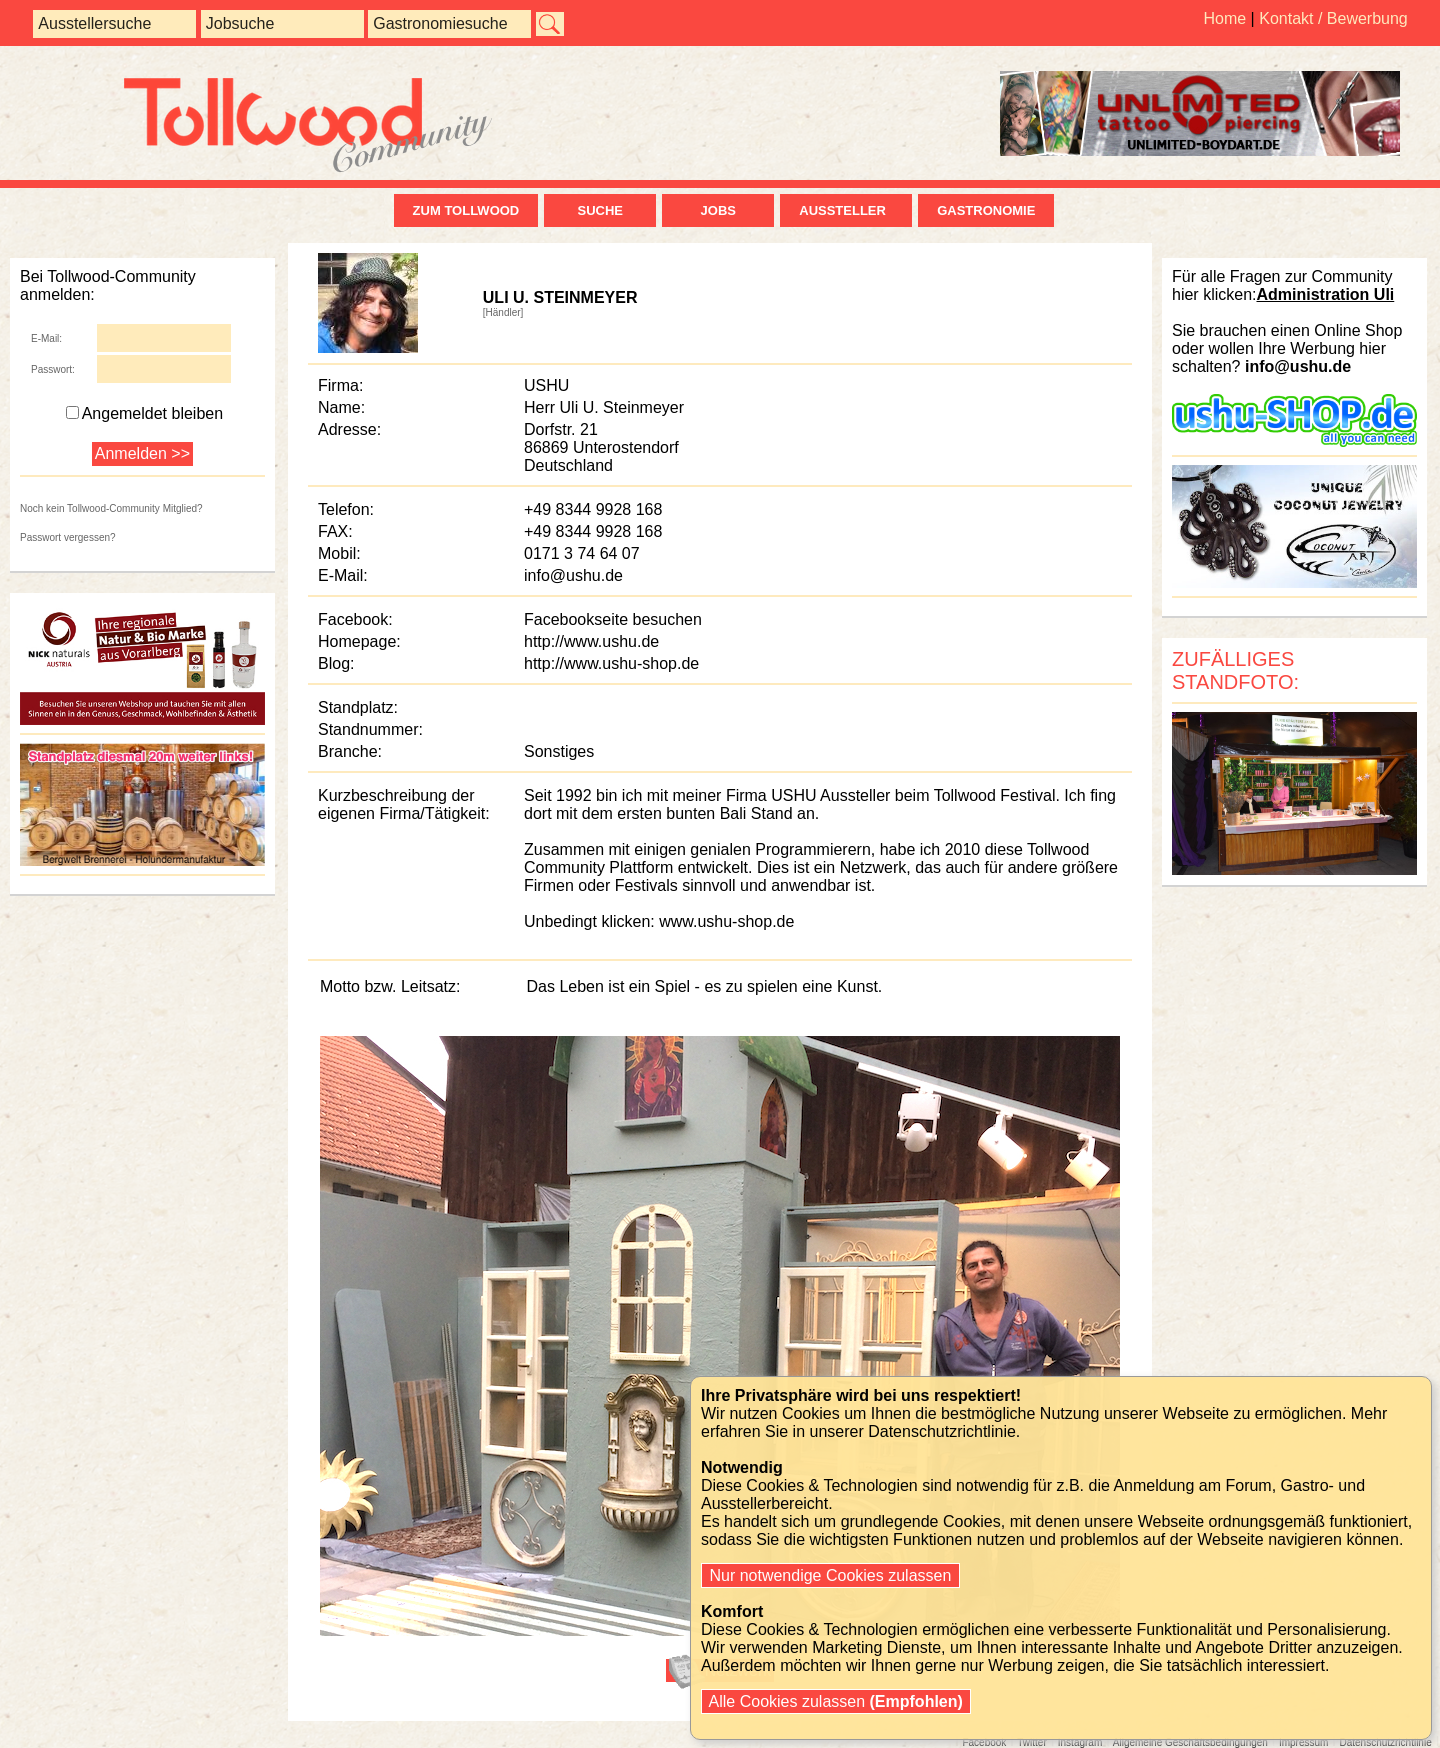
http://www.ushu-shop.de (611, 663)
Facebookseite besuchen (613, 619)
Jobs (718, 210)
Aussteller (846, 210)
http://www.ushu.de (591, 641)
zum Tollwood (466, 210)
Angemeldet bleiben (144, 413)
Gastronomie (986, 210)
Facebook (984, 1742)
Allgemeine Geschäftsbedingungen (1190, 1742)
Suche (600, 210)
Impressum (1303, 1742)
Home (1224, 18)
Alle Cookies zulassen (836, 1701)
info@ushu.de (573, 575)
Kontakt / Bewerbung (1333, 18)
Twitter (1031, 1742)
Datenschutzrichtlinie (1385, 1742)
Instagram (1080, 1742)
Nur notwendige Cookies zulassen (830, 1575)
